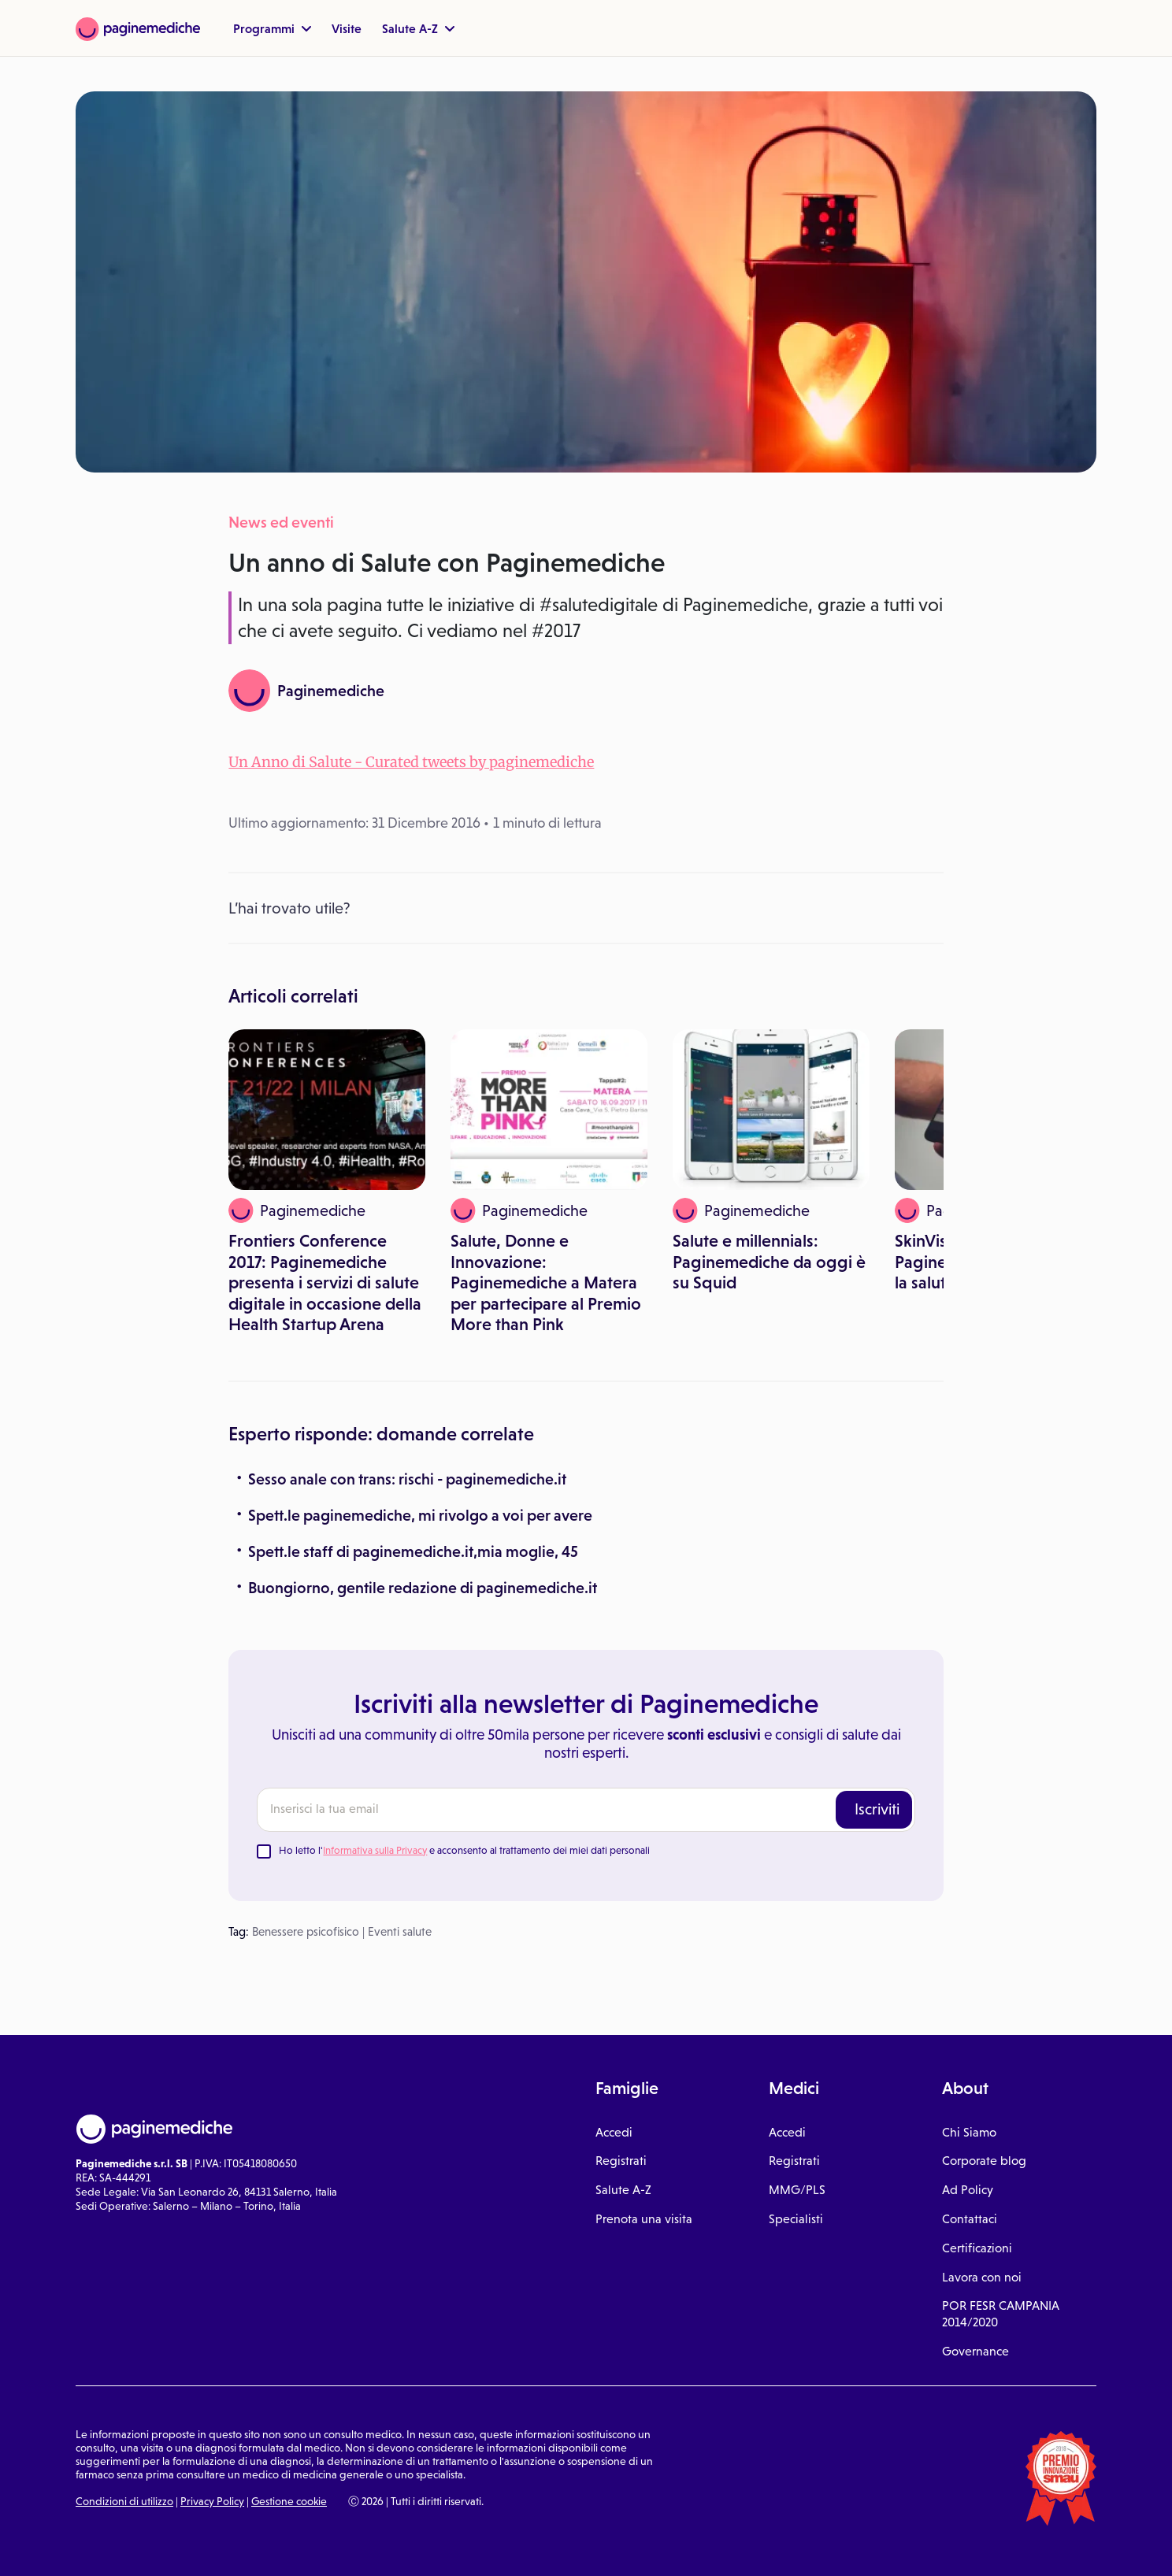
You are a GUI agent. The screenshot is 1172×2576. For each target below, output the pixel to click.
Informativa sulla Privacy (375, 1850)
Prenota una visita (643, 2219)
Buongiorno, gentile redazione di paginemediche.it (422, 1587)
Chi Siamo (969, 2132)
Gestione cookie (289, 2501)
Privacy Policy (212, 2501)
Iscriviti (877, 1809)
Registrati (621, 2160)
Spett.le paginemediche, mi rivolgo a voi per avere (420, 1515)
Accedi (613, 2132)
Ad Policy (967, 2189)
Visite (347, 28)
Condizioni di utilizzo (124, 2501)
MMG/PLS (797, 2189)
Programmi (272, 28)
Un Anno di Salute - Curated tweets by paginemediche (411, 762)
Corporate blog (984, 2160)
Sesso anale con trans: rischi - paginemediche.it (407, 1479)
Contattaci (969, 2219)
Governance (975, 2351)
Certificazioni (977, 2248)
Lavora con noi (982, 2277)
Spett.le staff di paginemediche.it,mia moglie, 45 (413, 1551)
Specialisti (796, 2219)
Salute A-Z (418, 28)
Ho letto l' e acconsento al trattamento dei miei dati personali (464, 1850)
